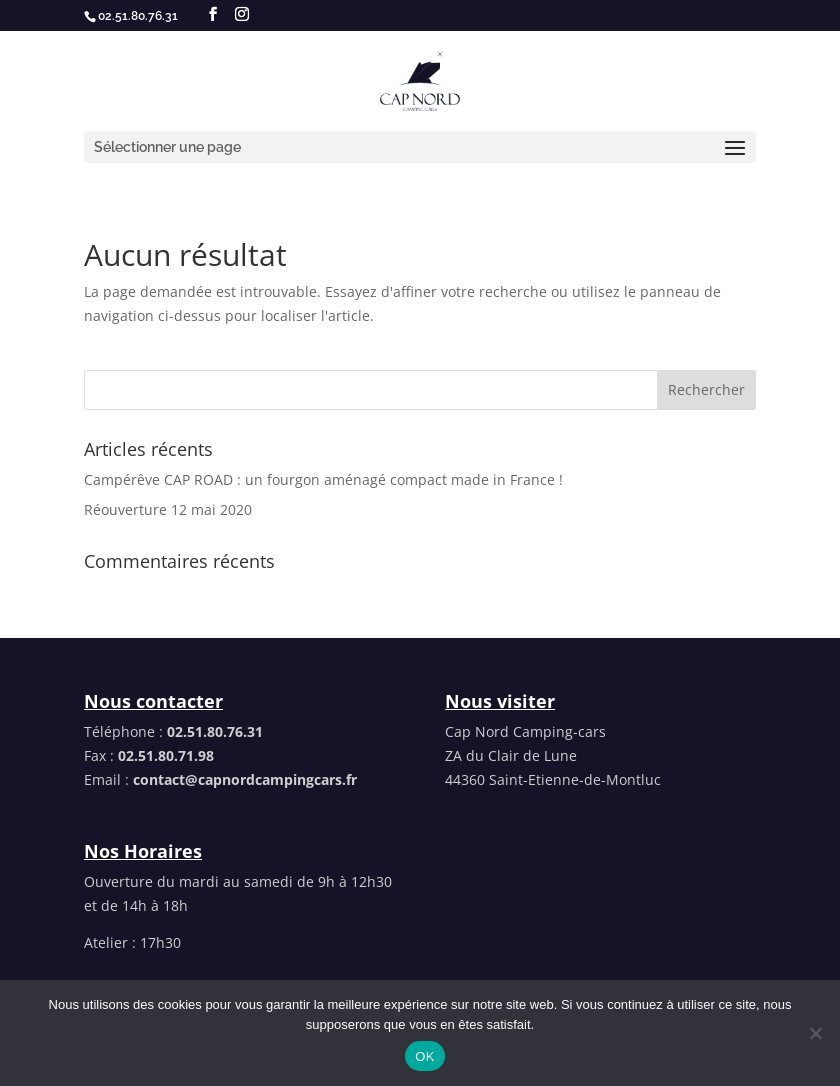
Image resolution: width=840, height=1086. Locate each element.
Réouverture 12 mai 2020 (168, 509)
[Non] (815, 1033)
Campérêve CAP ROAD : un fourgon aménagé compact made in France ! (323, 479)
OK (424, 1056)
